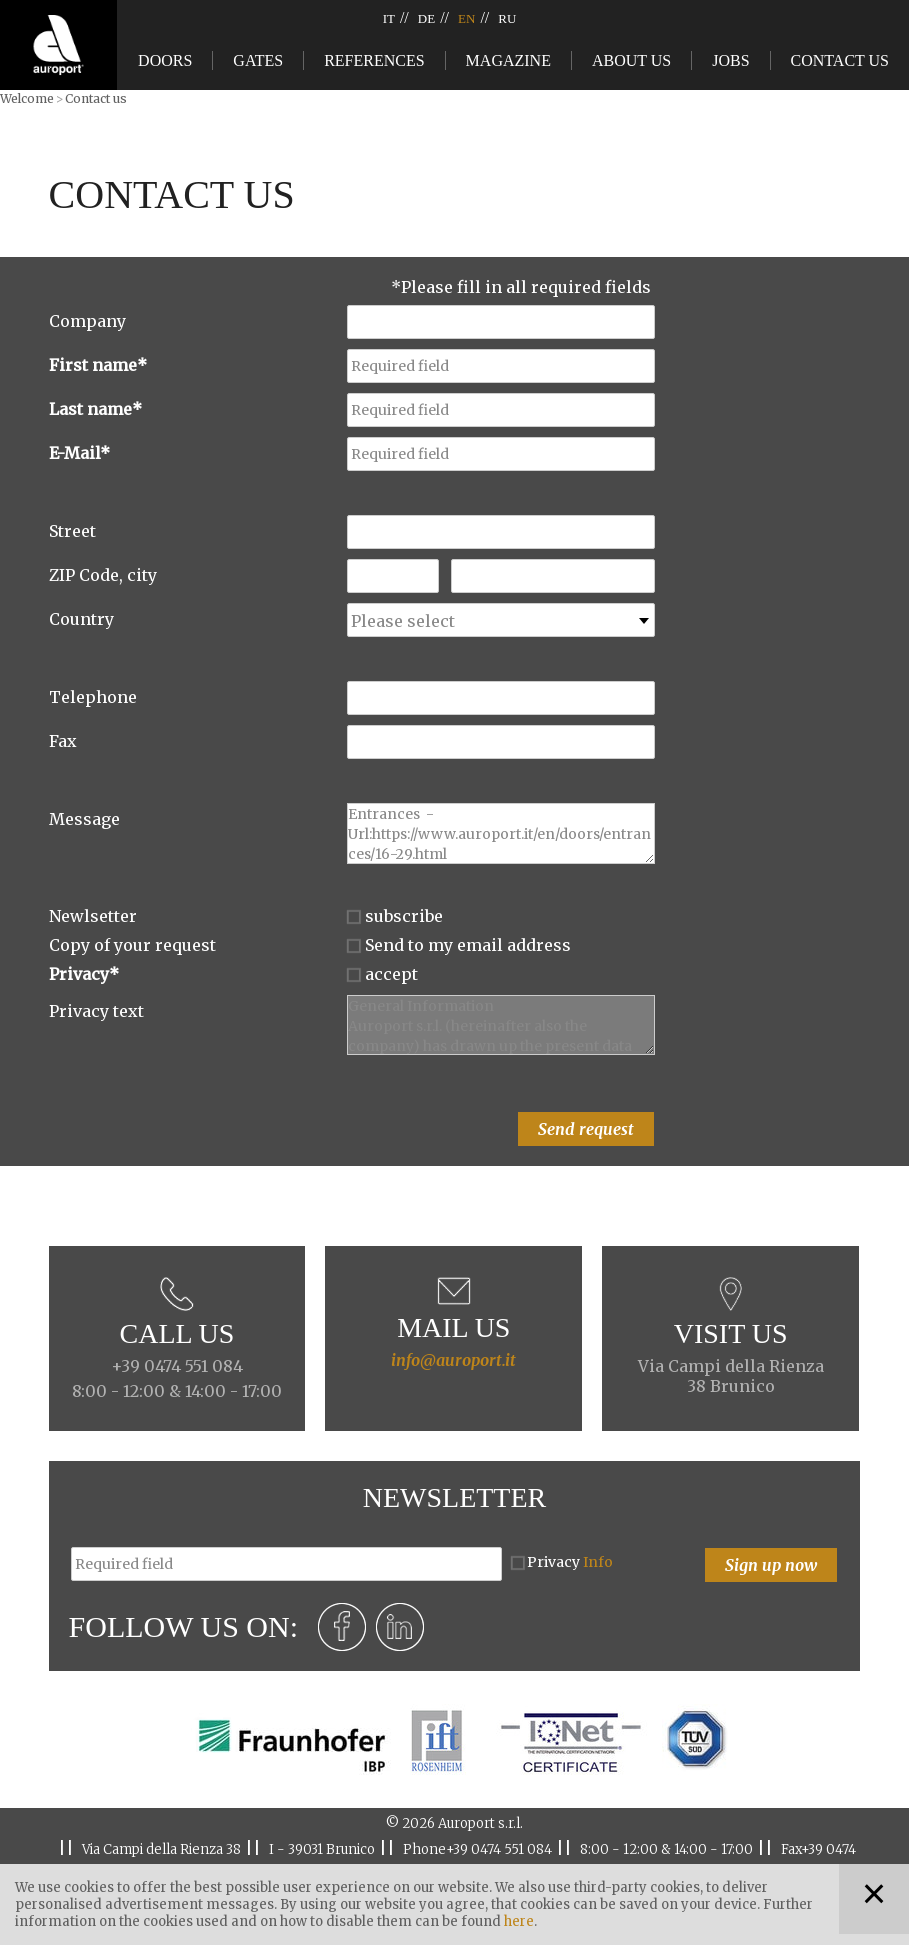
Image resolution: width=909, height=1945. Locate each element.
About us (631, 60)
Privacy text (96, 1011)
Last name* (95, 409)
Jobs (730, 60)
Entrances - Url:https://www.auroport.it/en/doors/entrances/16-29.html (501, 833)
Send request (586, 1129)
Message (84, 819)
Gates (258, 60)
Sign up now (771, 1565)
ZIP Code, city (103, 575)
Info (598, 1562)
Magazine (508, 60)
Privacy (570, 1562)
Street (72, 531)
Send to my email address (468, 945)
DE (426, 18)
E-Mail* (79, 453)
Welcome (27, 98)
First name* (98, 365)
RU (507, 18)
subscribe (404, 916)
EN (466, 18)
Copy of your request (132, 945)
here (519, 1921)
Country (81, 619)
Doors (165, 60)
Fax (63, 741)
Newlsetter (93, 916)
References (374, 60)
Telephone (93, 697)
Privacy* (84, 974)
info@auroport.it (453, 1360)
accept (391, 974)
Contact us (840, 60)
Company (87, 321)
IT (389, 18)
